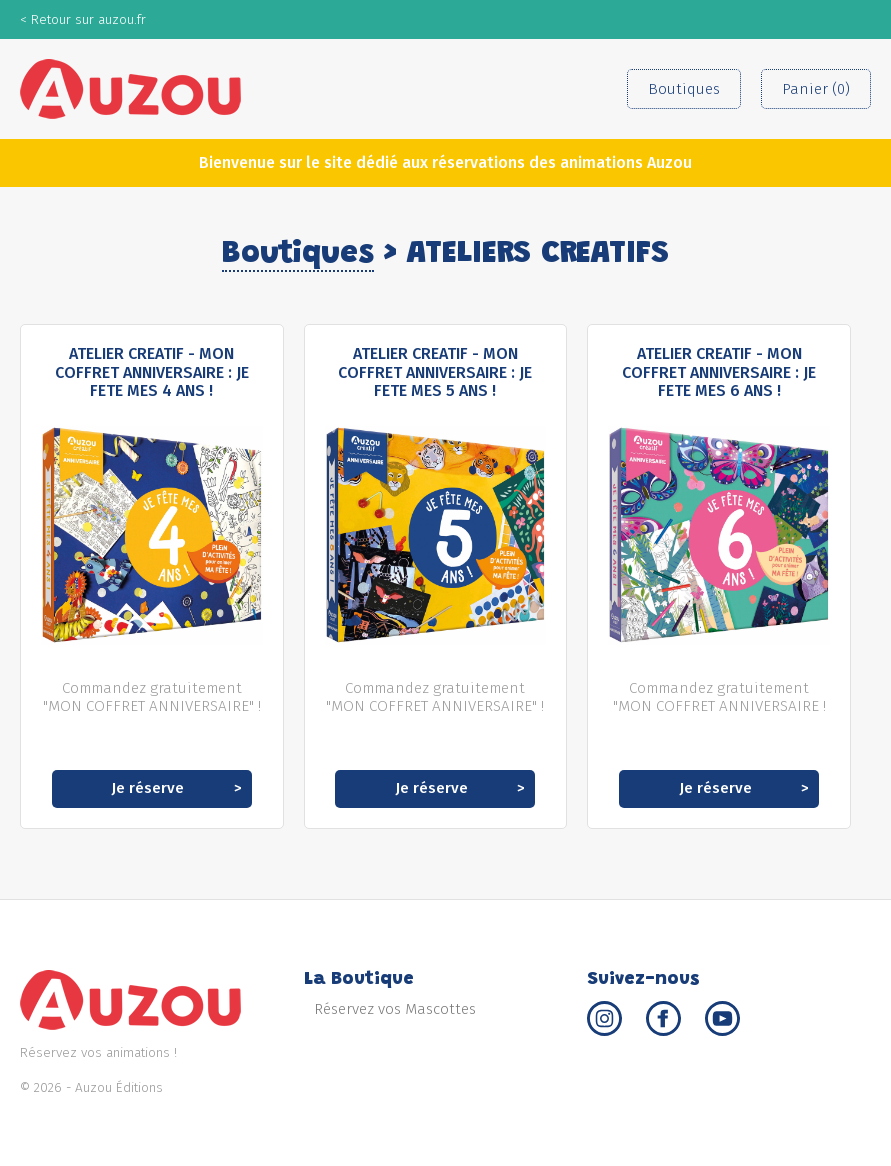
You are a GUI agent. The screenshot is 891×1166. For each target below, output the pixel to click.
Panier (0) (816, 89)
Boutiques (684, 89)
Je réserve (147, 788)
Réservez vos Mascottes (395, 1009)
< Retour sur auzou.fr (83, 19)
